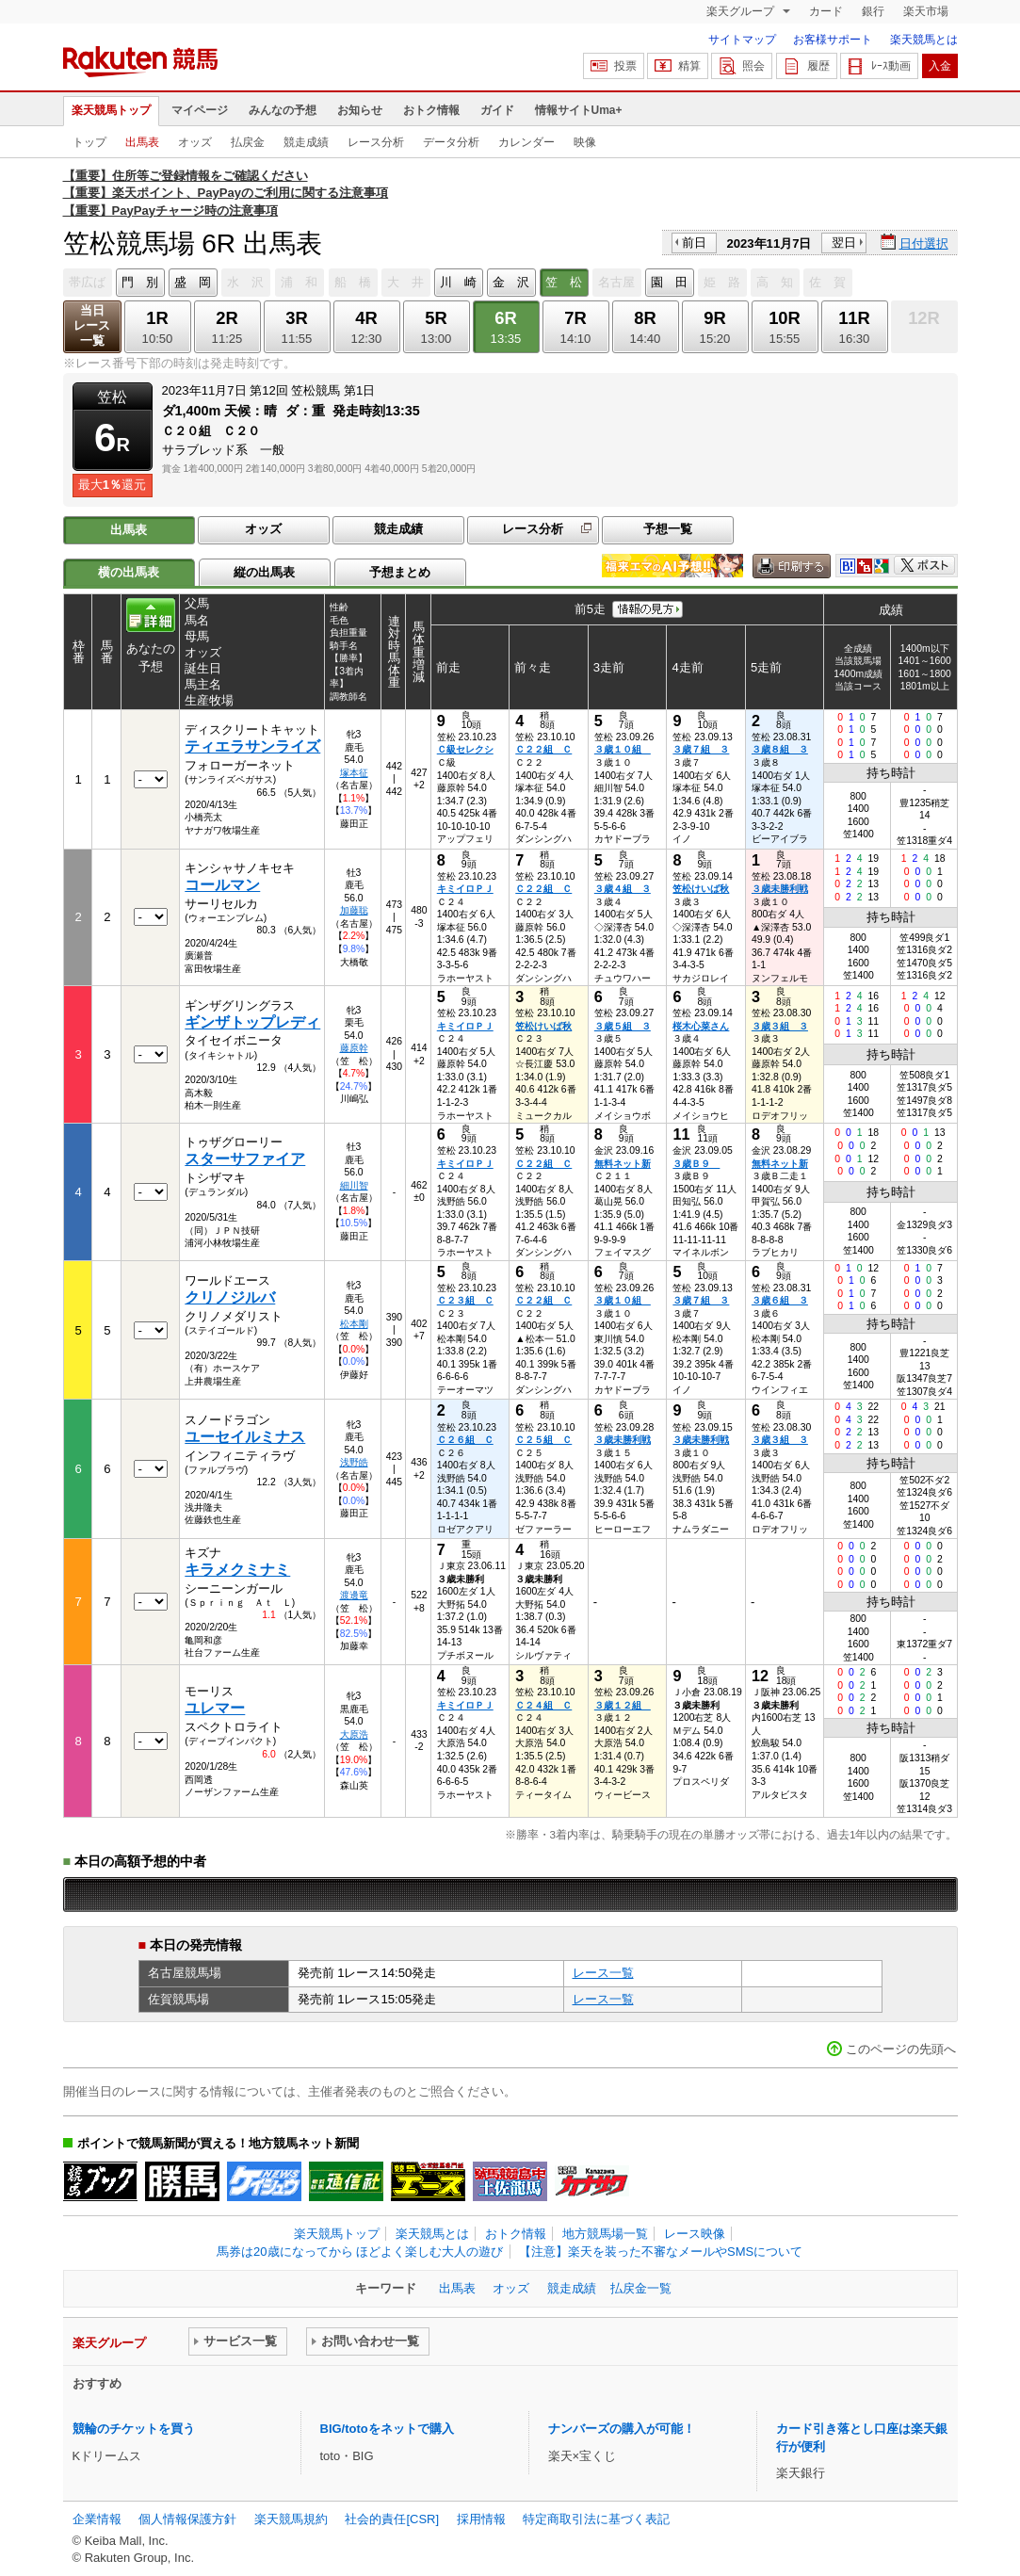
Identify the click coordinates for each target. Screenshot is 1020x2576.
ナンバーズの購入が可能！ (621, 2429)
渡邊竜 (354, 1595)
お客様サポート (832, 39)
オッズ (195, 142)
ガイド (497, 110)
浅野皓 (354, 1462)
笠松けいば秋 (700, 888)
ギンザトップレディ (252, 1022)
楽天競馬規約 (291, 2519)
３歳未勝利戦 (780, 888)
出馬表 (142, 142)
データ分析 (451, 142)
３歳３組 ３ (780, 1026)
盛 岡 (192, 282)
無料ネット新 (622, 1163)
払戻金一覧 (641, 2288)
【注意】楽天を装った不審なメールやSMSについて (660, 2251)
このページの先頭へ (901, 2049)
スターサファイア (245, 1159)
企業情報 (97, 2519)
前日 (694, 242)
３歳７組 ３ (700, 749)
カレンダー (526, 142)
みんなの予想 (282, 110)
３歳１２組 (622, 1705)
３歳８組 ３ (780, 749)
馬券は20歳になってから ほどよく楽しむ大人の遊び (360, 2251)
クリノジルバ (230, 1297)
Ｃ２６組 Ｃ (465, 1439)
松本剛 (354, 1324)
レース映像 (694, 2234)
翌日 (844, 242)
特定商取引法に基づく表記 (596, 2519)
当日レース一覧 (91, 325)
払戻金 (248, 142)
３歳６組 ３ (780, 1300)
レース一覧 (603, 1973)
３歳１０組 (622, 749)
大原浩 (354, 1734)
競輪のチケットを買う (134, 2429)
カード (826, 11)
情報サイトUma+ (579, 110)
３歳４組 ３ (622, 888)
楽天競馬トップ (111, 110)
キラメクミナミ (237, 1570)
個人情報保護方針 (187, 2519)
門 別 (139, 282)
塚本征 (354, 773)
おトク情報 (431, 110)
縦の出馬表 (264, 572)
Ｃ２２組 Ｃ (543, 749)
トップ (89, 142)
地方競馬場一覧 (605, 2234)
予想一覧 (667, 529)
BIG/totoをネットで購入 (387, 2429)
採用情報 (481, 2519)
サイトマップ (742, 39)
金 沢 (511, 282)
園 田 (669, 282)
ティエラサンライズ (252, 746)
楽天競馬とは (924, 39)
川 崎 (458, 282)
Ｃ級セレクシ (465, 749)
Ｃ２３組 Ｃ (465, 1300)
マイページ (199, 110)
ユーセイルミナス (245, 1437)
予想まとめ (399, 572)
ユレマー (215, 1708)
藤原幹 (354, 1048)
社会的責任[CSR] (392, 2519)
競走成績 (306, 142)
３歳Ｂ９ (696, 1163)
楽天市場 (925, 11)
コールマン (222, 885)
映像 (585, 142)
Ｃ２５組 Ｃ (543, 1439)
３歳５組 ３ (622, 1026)
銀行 (873, 11)
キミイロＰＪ (465, 888)
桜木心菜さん (700, 1026)
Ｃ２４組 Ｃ (543, 1705)
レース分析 (376, 142)
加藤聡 (354, 910)
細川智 (354, 1185)
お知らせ (359, 110)
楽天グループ (741, 11)
